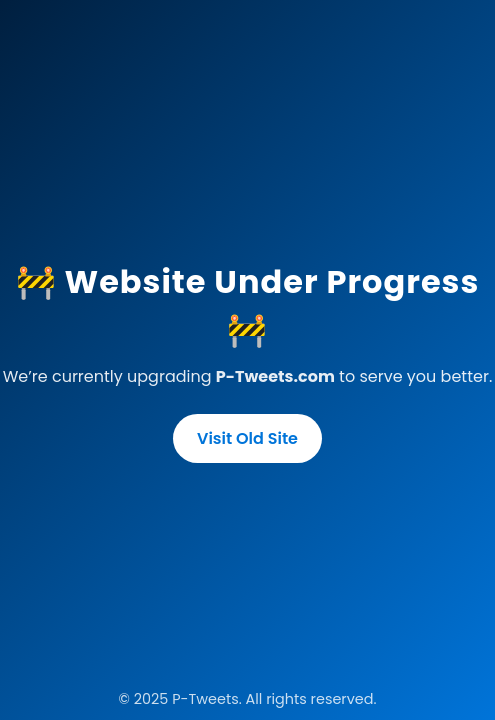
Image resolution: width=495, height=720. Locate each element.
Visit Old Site (247, 438)
